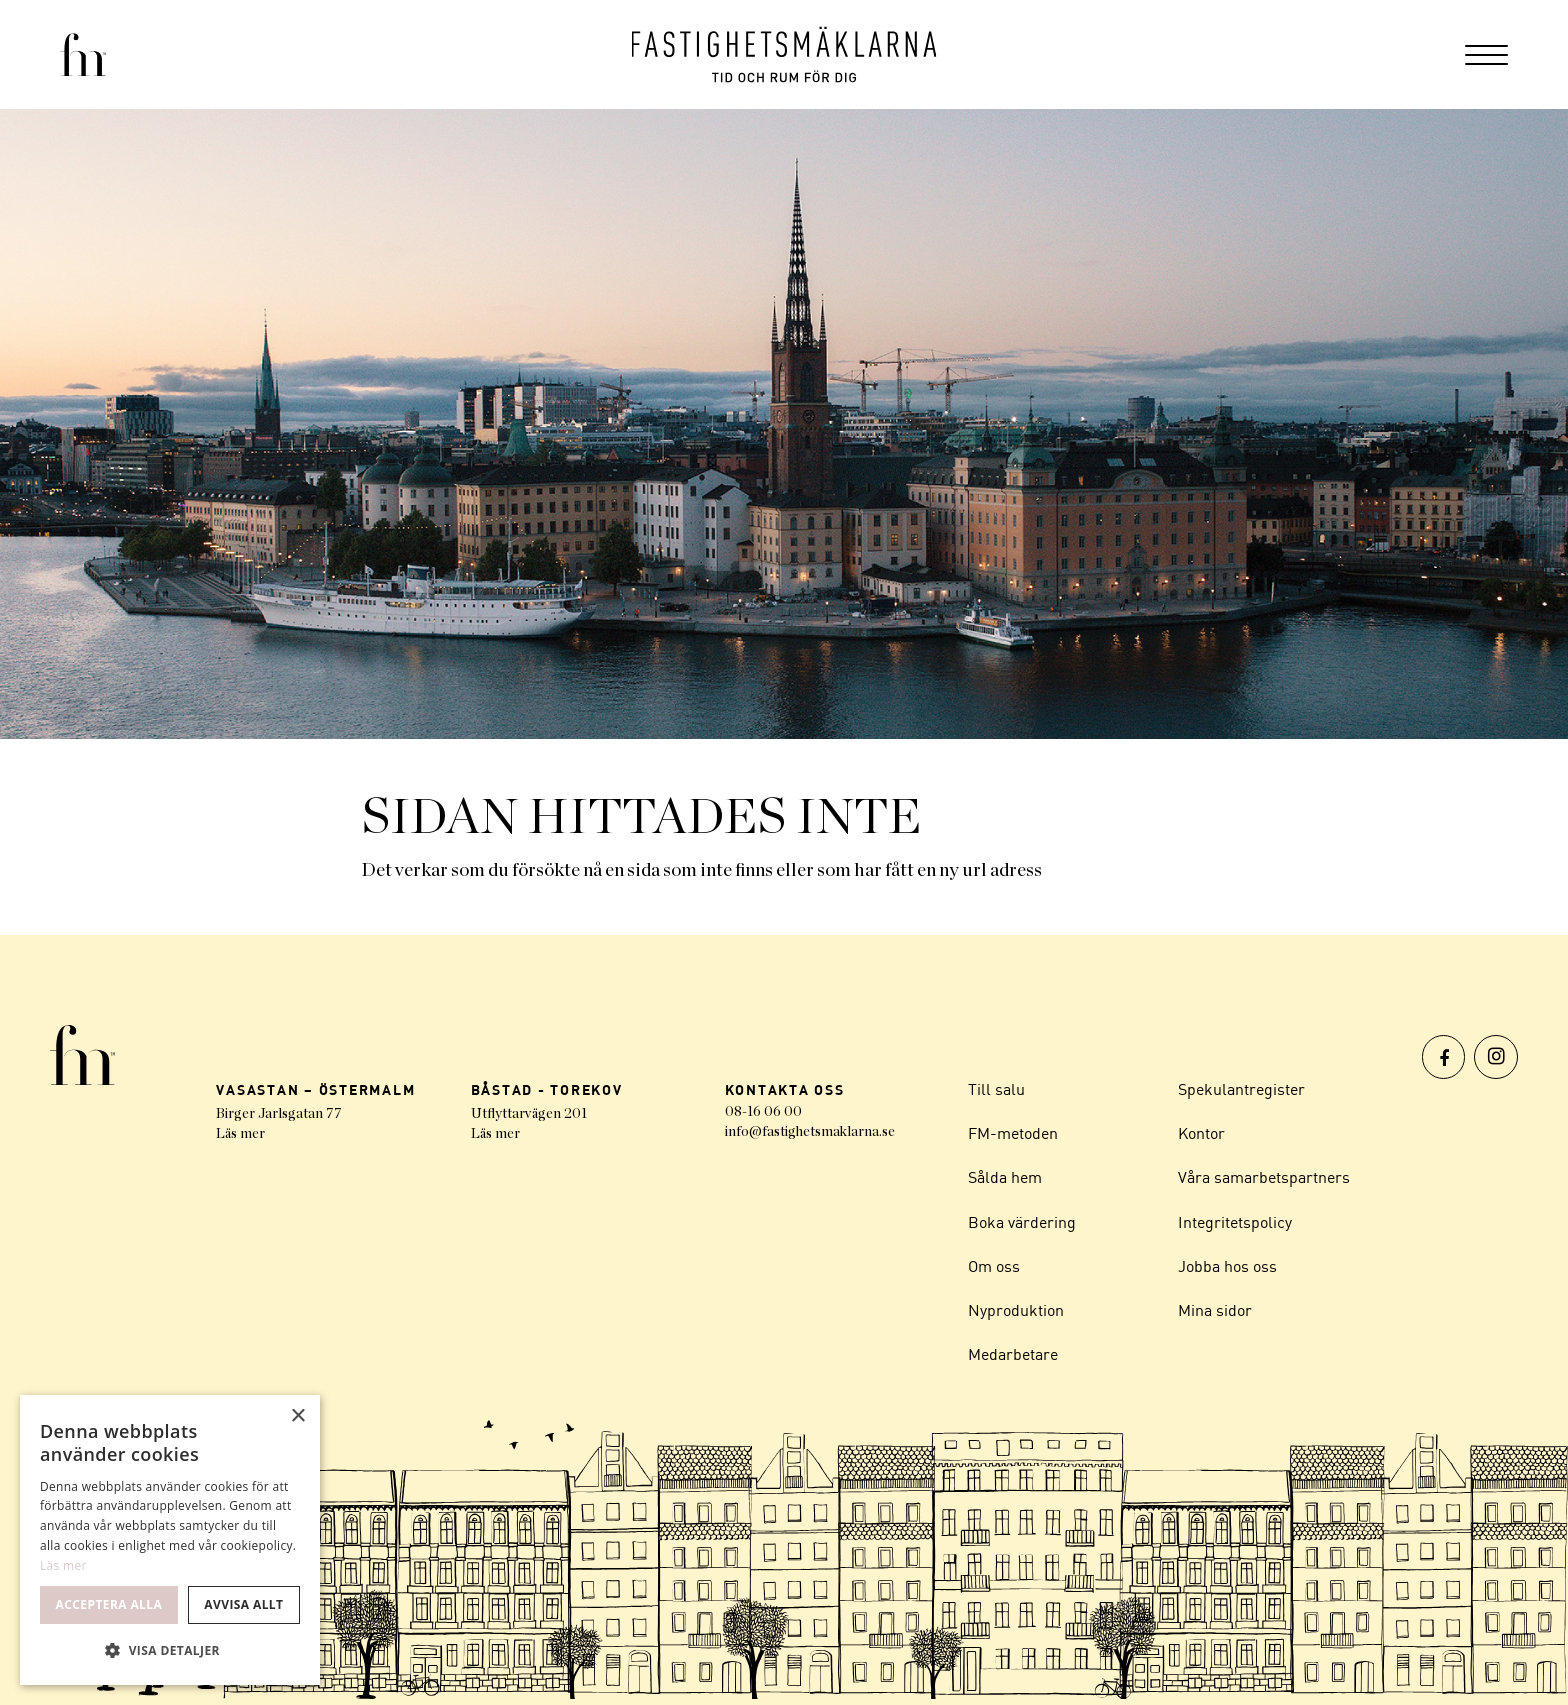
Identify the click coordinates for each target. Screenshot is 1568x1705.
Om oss (994, 1270)
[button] (170, 1651)
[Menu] (1486, 54)
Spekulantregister (1241, 1090)
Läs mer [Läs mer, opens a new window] (63, 1565)
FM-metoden (1013, 1135)
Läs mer (240, 1134)
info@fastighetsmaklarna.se (810, 1132)
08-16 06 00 (763, 1112)
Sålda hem (1005, 1180)
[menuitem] (1486, 54)
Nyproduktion (1016, 1315)
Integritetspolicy (1235, 1225)
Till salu (996, 1090)
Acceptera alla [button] (109, 1604)
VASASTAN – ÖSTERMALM (315, 1089)
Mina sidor (1215, 1315)
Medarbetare (1013, 1360)
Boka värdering (1022, 1225)
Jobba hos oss (1227, 1270)
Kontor (1201, 1135)
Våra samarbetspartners (1264, 1180)
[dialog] (170, 1540)
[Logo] (784, 54)
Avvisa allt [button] (243, 1604)
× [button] (297, 1416)
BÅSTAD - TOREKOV (547, 1089)
